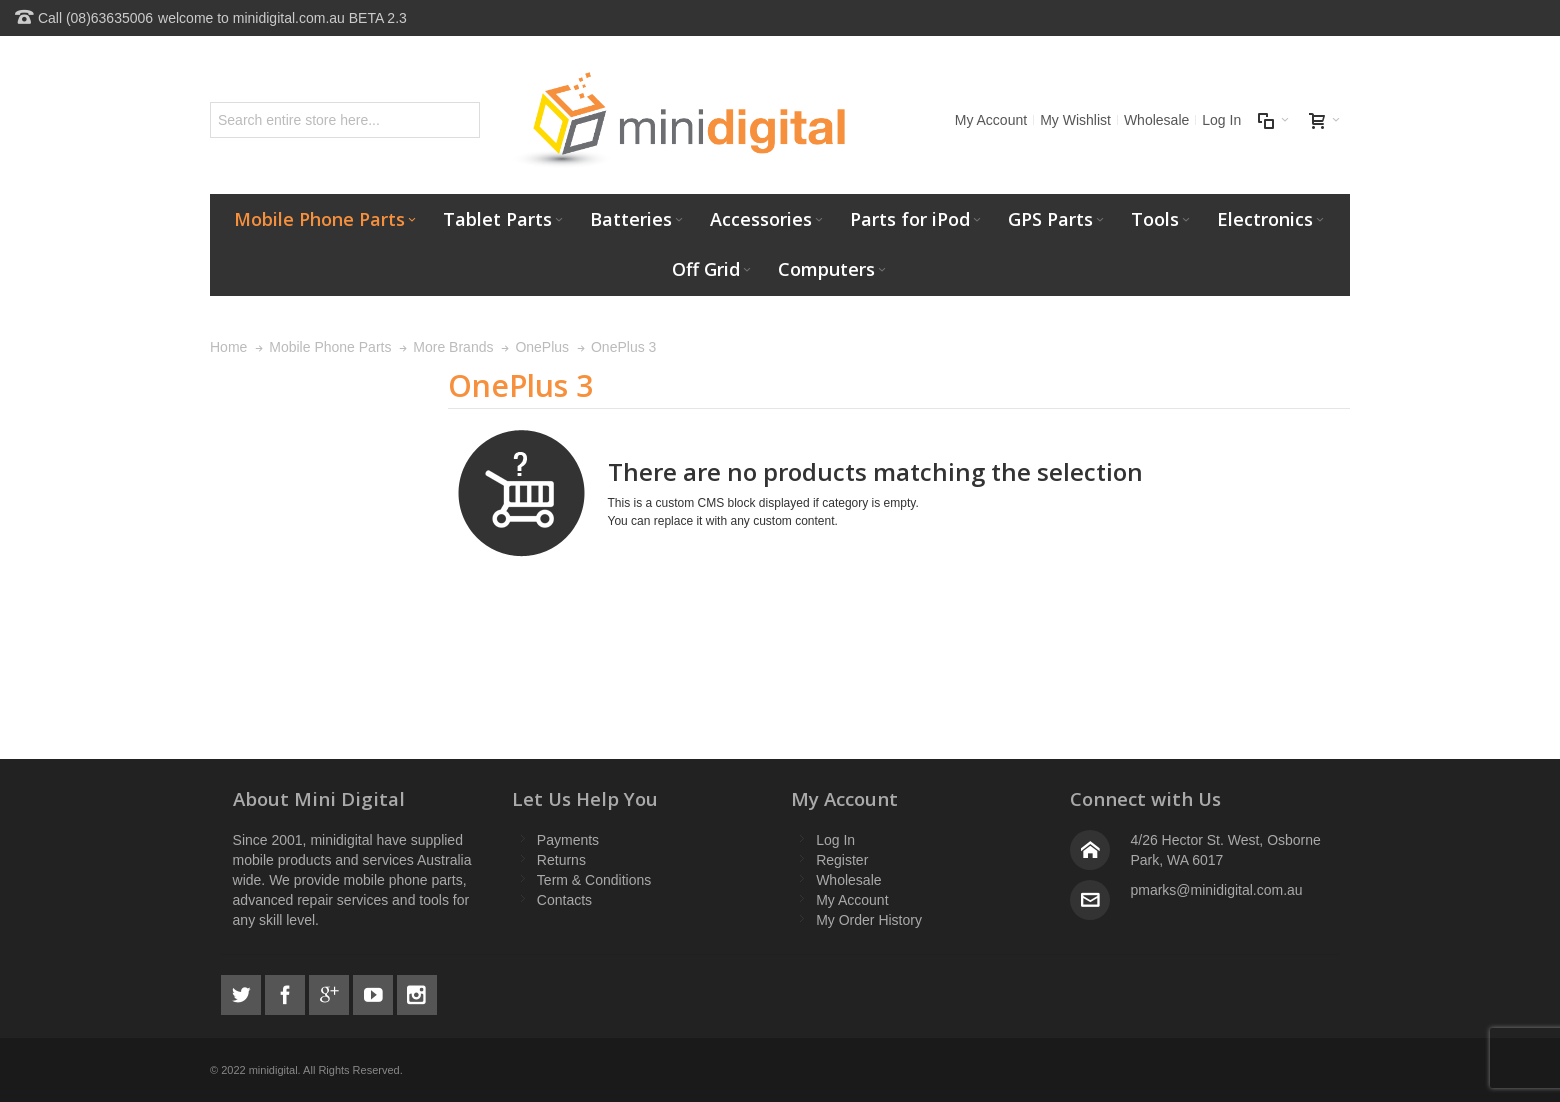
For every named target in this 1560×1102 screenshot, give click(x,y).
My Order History (869, 920)
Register (842, 860)
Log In (1221, 120)
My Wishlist (1075, 120)
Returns (561, 860)
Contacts (564, 900)
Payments (568, 840)
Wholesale (1156, 120)
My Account (991, 120)
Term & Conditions (594, 880)
